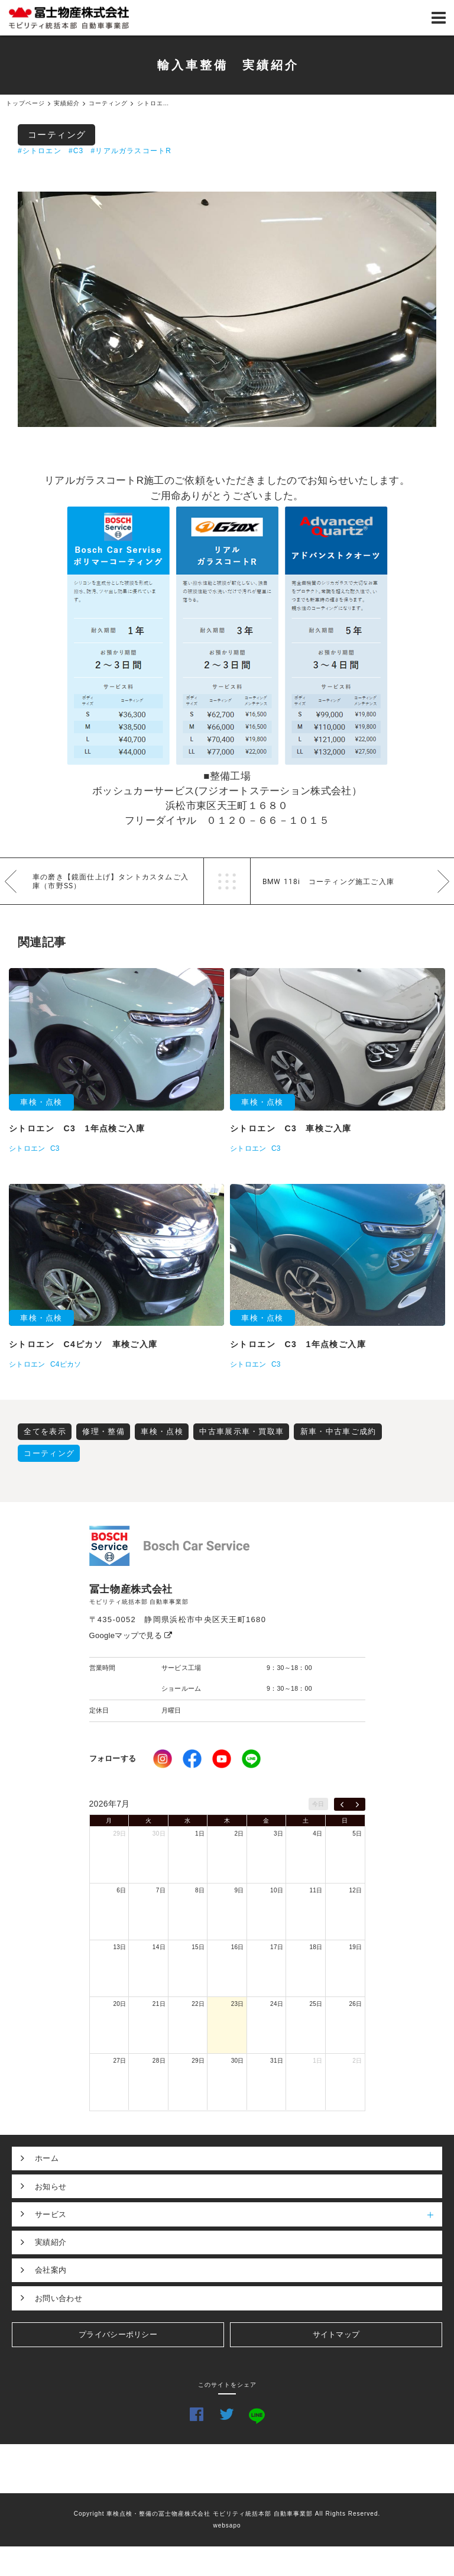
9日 (239, 1890)
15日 (198, 1947)
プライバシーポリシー (118, 2334)
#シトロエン (39, 151)
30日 (159, 1833)
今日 (318, 1804)
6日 (121, 1890)
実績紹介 (50, 2242)
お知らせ (50, 2186)
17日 (276, 1947)
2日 (239, 1833)
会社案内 (50, 2270)
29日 (119, 1833)
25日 (316, 2004)
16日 (237, 1947)
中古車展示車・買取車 (241, 1431)
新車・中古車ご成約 (338, 1431)
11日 (316, 1890)
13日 (119, 1947)
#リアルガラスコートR (131, 151)
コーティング (57, 135)
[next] (357, 1804)
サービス (238, 2214)
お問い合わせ (58, 2298)
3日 (278, 1833)
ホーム (47, 2158)
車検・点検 (162, 1431)
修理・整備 (103, 1431)
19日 (355, 1947)
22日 (198, 2004)
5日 (357, 1833)
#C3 (76, 151)
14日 (159, 1947)
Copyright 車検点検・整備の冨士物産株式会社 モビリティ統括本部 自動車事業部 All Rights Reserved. (227, 2513)
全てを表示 (45, 1431)
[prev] (342, 1804)
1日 (200, 1833)
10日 (276, 1890)
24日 (276, 2004)
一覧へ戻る (227, 881)
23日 (237, 2004)
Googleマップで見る (131, 1635)
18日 (316, 1947)
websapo (227, 2525)
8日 (200, 1890)
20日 (119, 2004)
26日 (355, 2004)
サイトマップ (336, 2334)
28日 (159, 2060)
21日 (159, 2004)
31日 (276, 2060)
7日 (161, 1890)
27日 (119, 2060)
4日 (317, 1833)
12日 (355, 1890)
